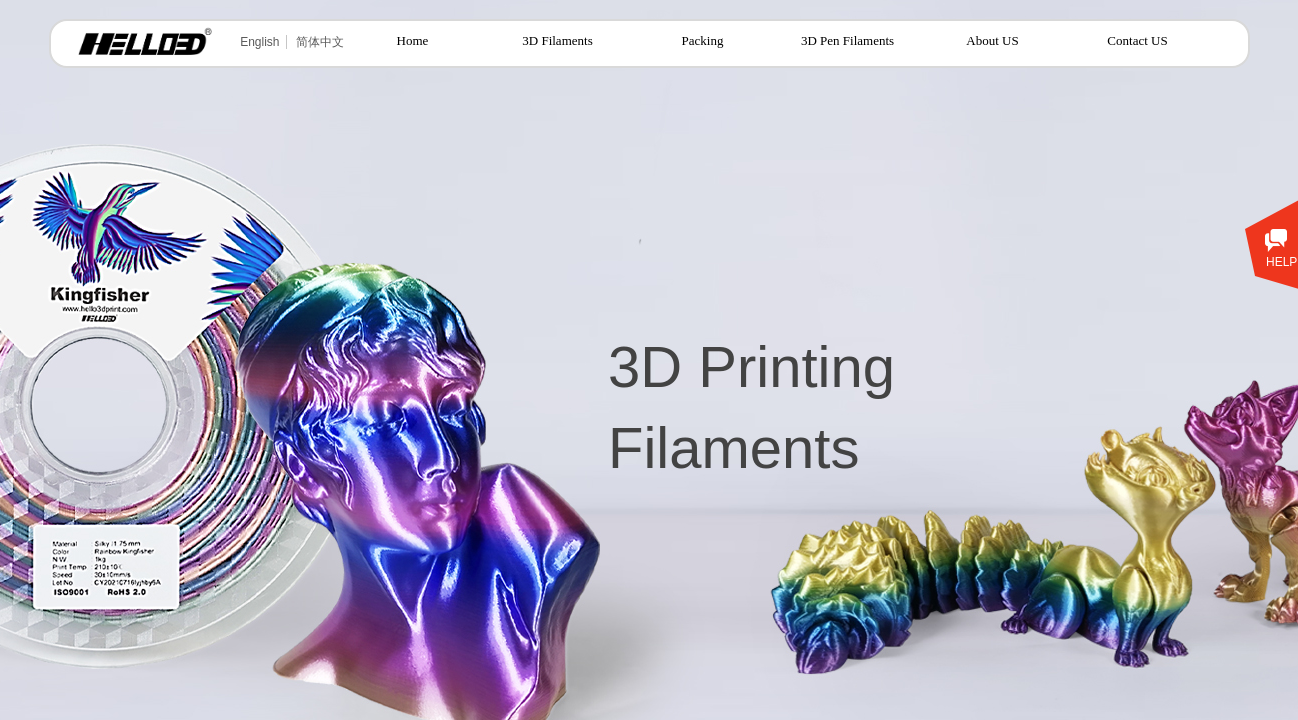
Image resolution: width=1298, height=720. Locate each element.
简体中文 (320, 42)
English (259, 42)
